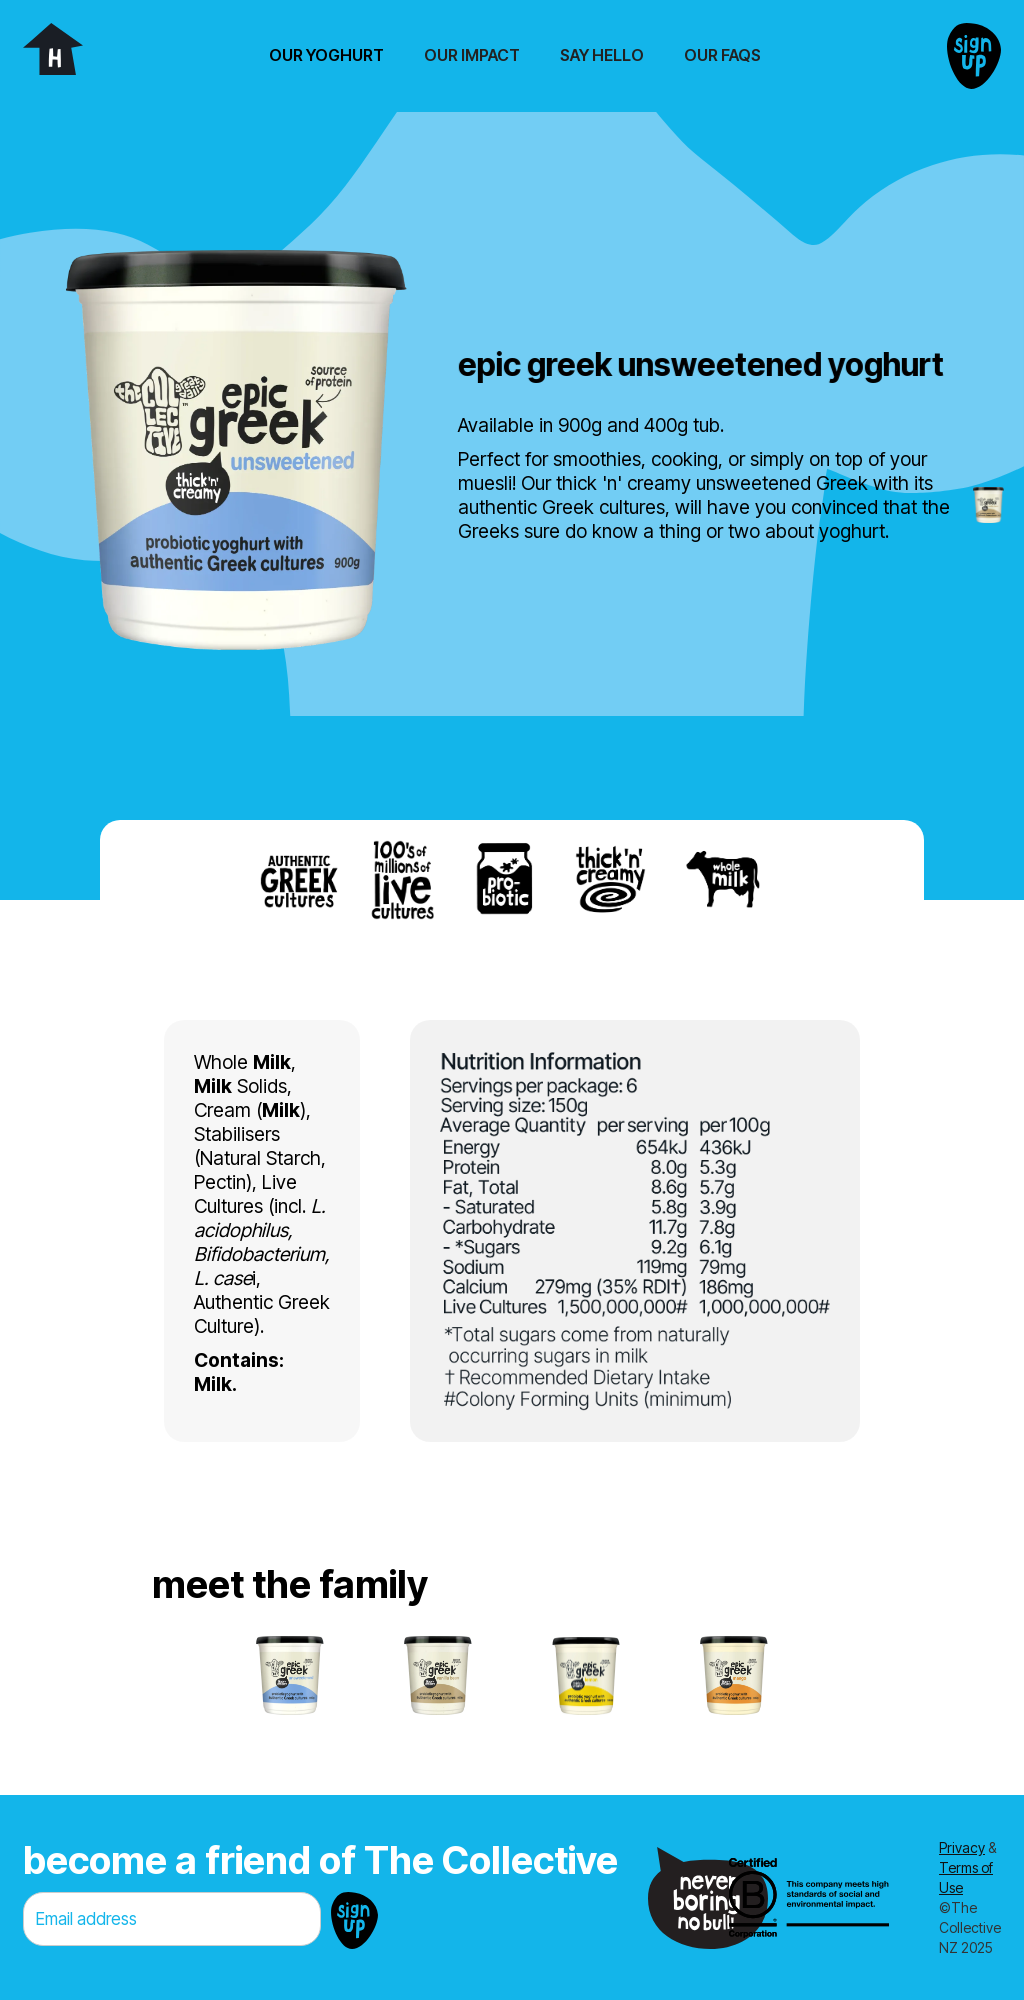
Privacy (962, 1847)
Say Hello (602, 55)
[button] (326, 55)
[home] (53, 49)
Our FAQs (722, 55)
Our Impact (472, 55)
